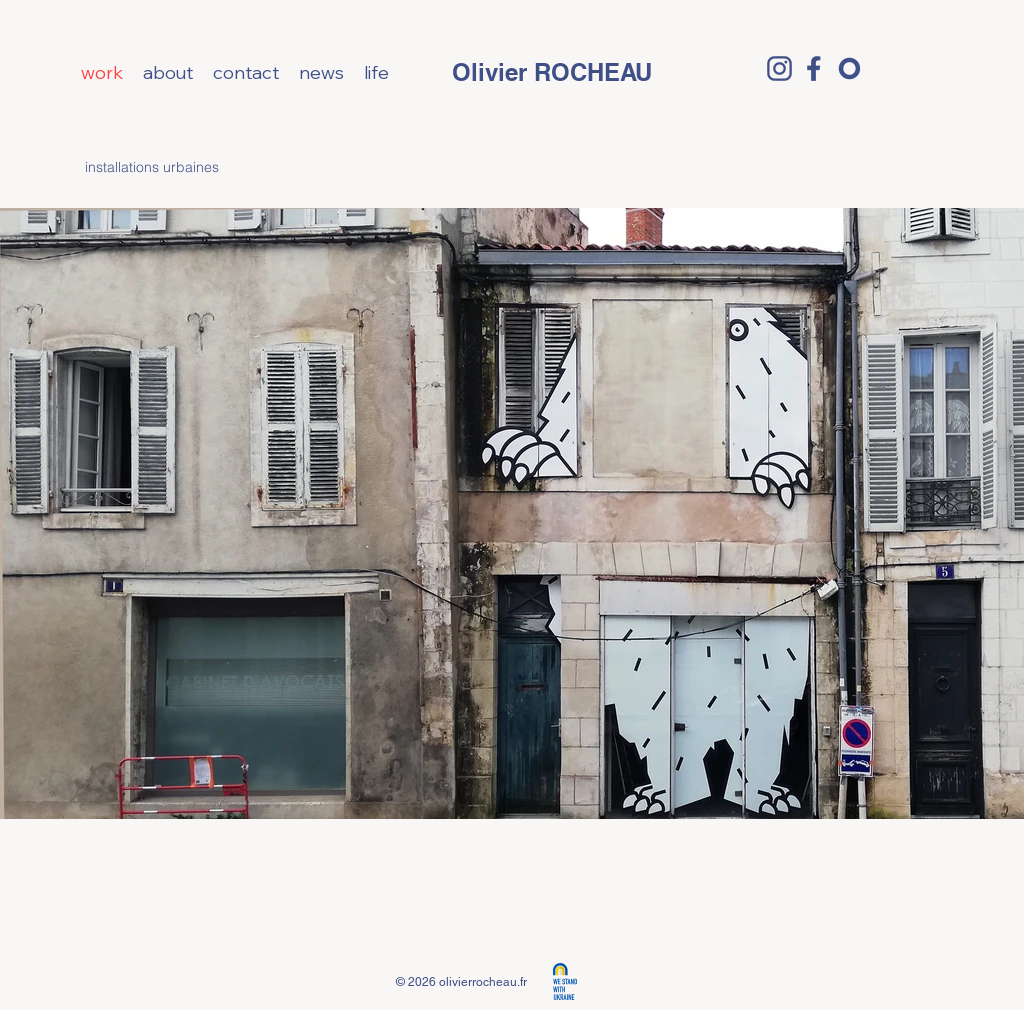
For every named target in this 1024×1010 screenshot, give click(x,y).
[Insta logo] (779, 68)
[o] (849, 68)
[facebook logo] (814, 68)
